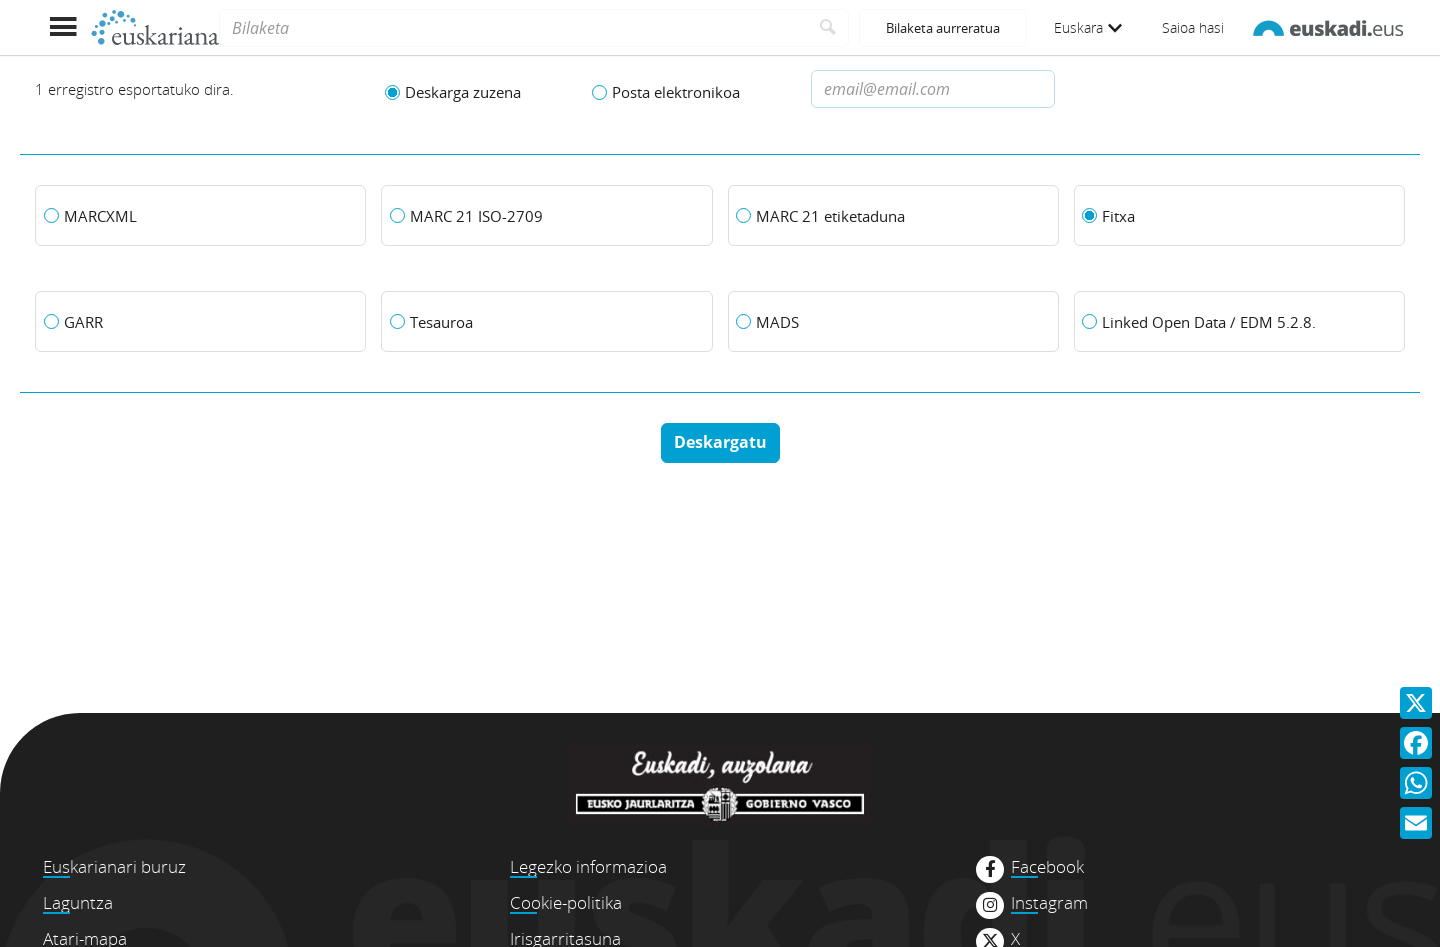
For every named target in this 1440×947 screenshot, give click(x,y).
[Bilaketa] (513, 28)
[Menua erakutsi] (62, 27)
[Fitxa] (1239, 216)
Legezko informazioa (588, 866)
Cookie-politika (566, 902)
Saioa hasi (1193, 27)
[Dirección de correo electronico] (933, 89)
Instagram (1049, 903)
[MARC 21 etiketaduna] (893, 216)
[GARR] (201, 322)
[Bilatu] (828, 28)
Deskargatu (720, 442)
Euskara (1088, 27)
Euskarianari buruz (114, 866)
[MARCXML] (201, 216)
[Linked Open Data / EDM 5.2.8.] (1239, 322)
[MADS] (893, 322)
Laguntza (78, 902)
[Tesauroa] (547, 322)
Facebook (1047, 867)
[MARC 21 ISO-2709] (547, 216)
